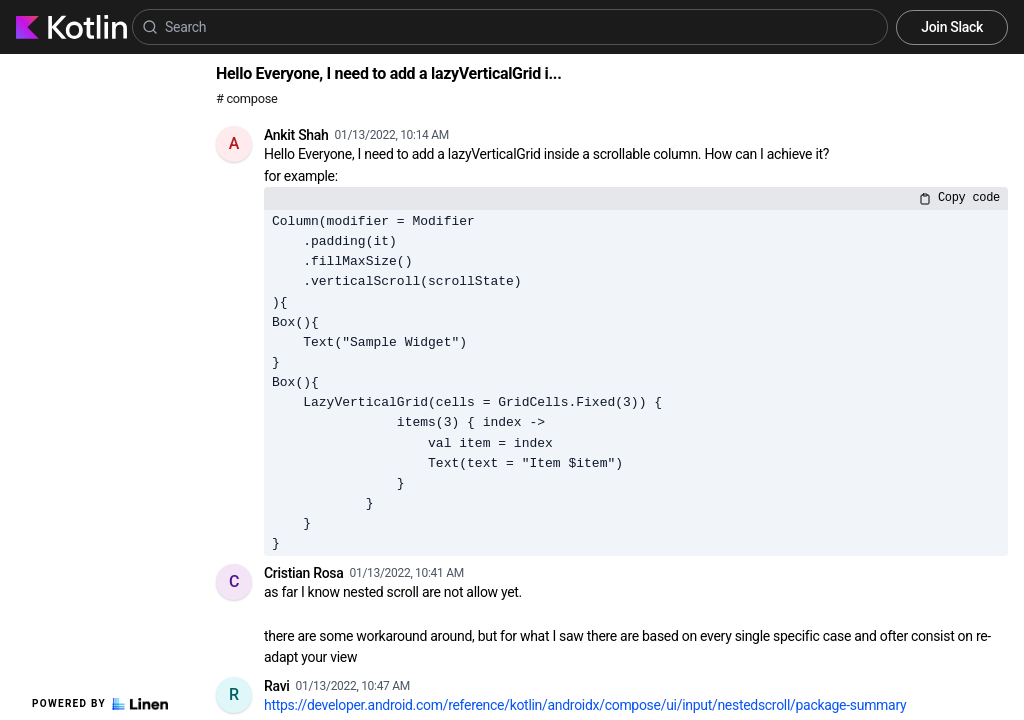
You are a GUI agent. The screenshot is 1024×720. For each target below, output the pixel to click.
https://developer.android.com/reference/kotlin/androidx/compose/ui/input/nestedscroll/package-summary (585, 705)
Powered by (100, 704)
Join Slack (952, 27)
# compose (246, 98)
